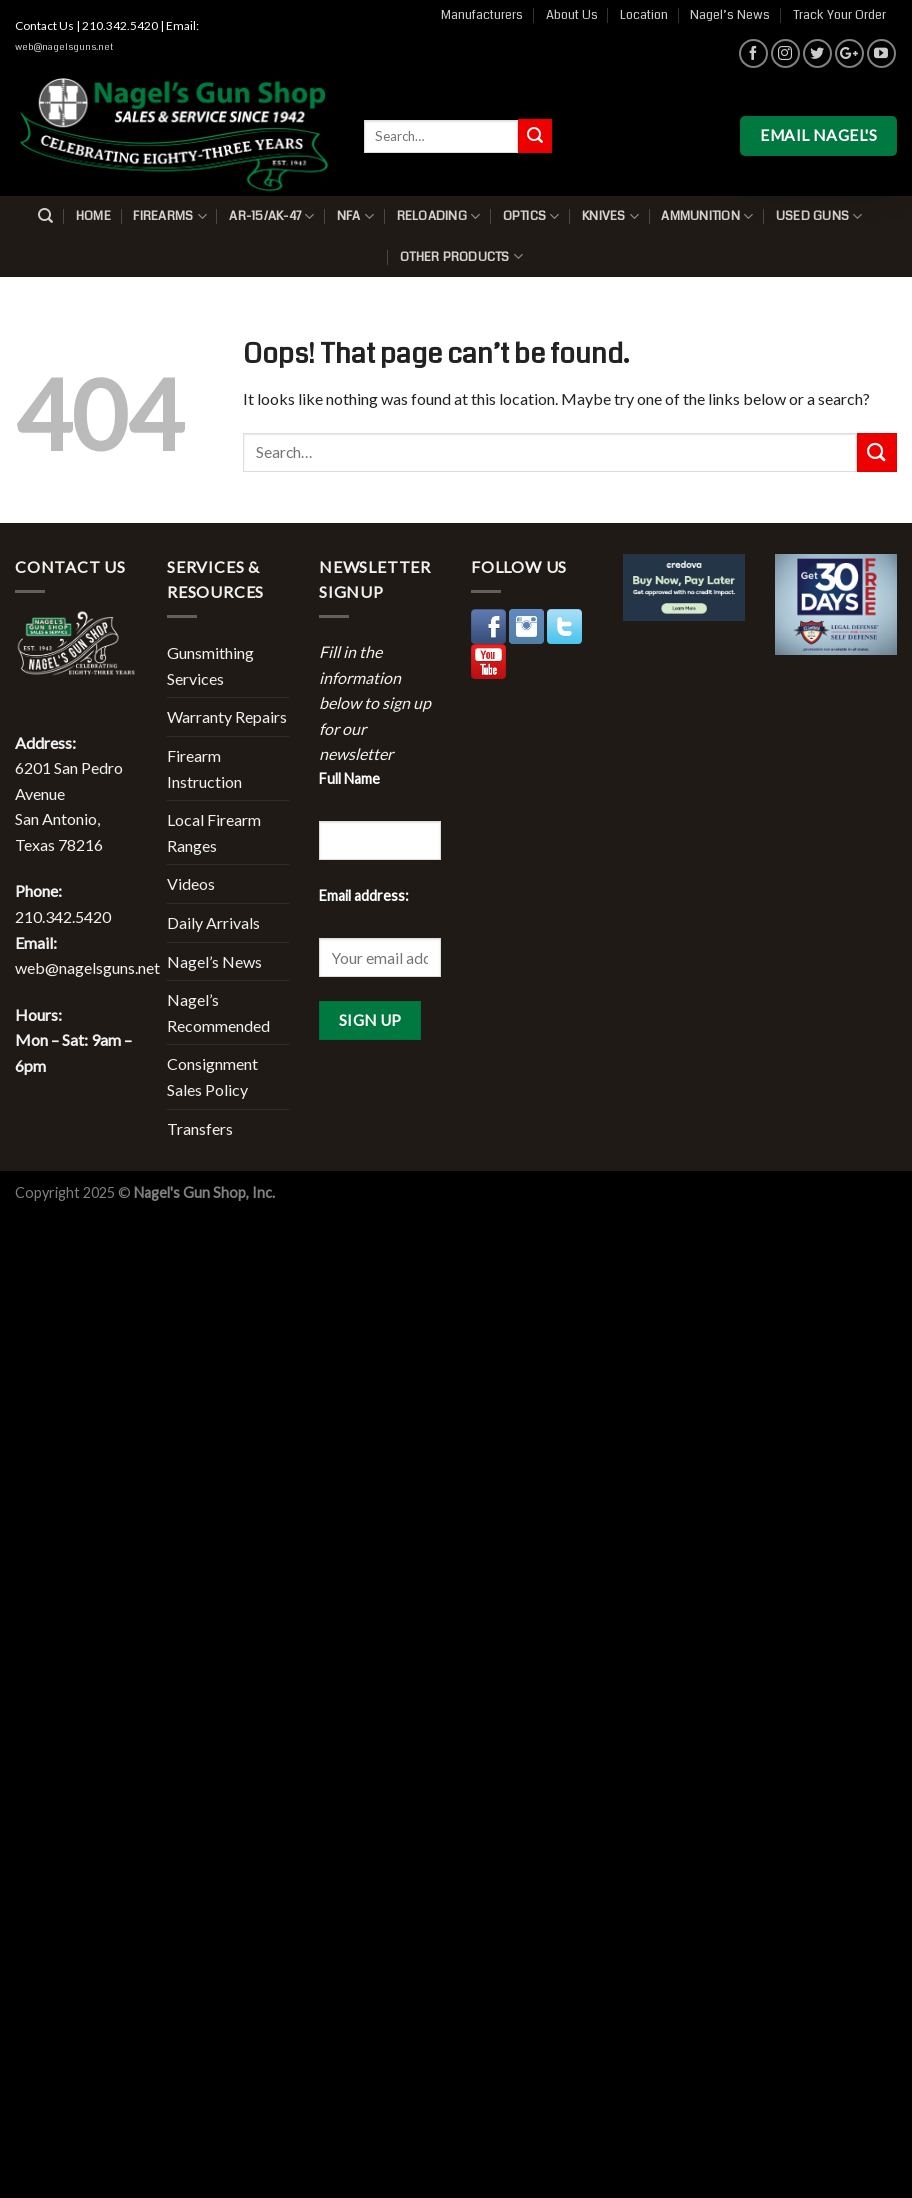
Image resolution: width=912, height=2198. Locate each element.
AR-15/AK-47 (271, 216)
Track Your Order (839, 15)
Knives (610, 216)
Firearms (170, 216)
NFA (355, 216)
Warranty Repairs (227, 716)
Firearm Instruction (204, 768)
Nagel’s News (730, 15)
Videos (191, 883)
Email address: (364, 895)
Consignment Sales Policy (212, 1076)
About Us (572, 15)
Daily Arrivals (213, 922)
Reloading (439, 216)
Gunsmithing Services (210, 665)
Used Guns (819, 216)
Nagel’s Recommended (218, 1012)
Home (93, 216)
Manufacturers (482, 15)
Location (644, 15)
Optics (531, 216)
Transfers (200, 1128)
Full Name (349, 778)
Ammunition (707, 216)
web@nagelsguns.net (64, 47)
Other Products (461, 256)
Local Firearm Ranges (214, 832)
